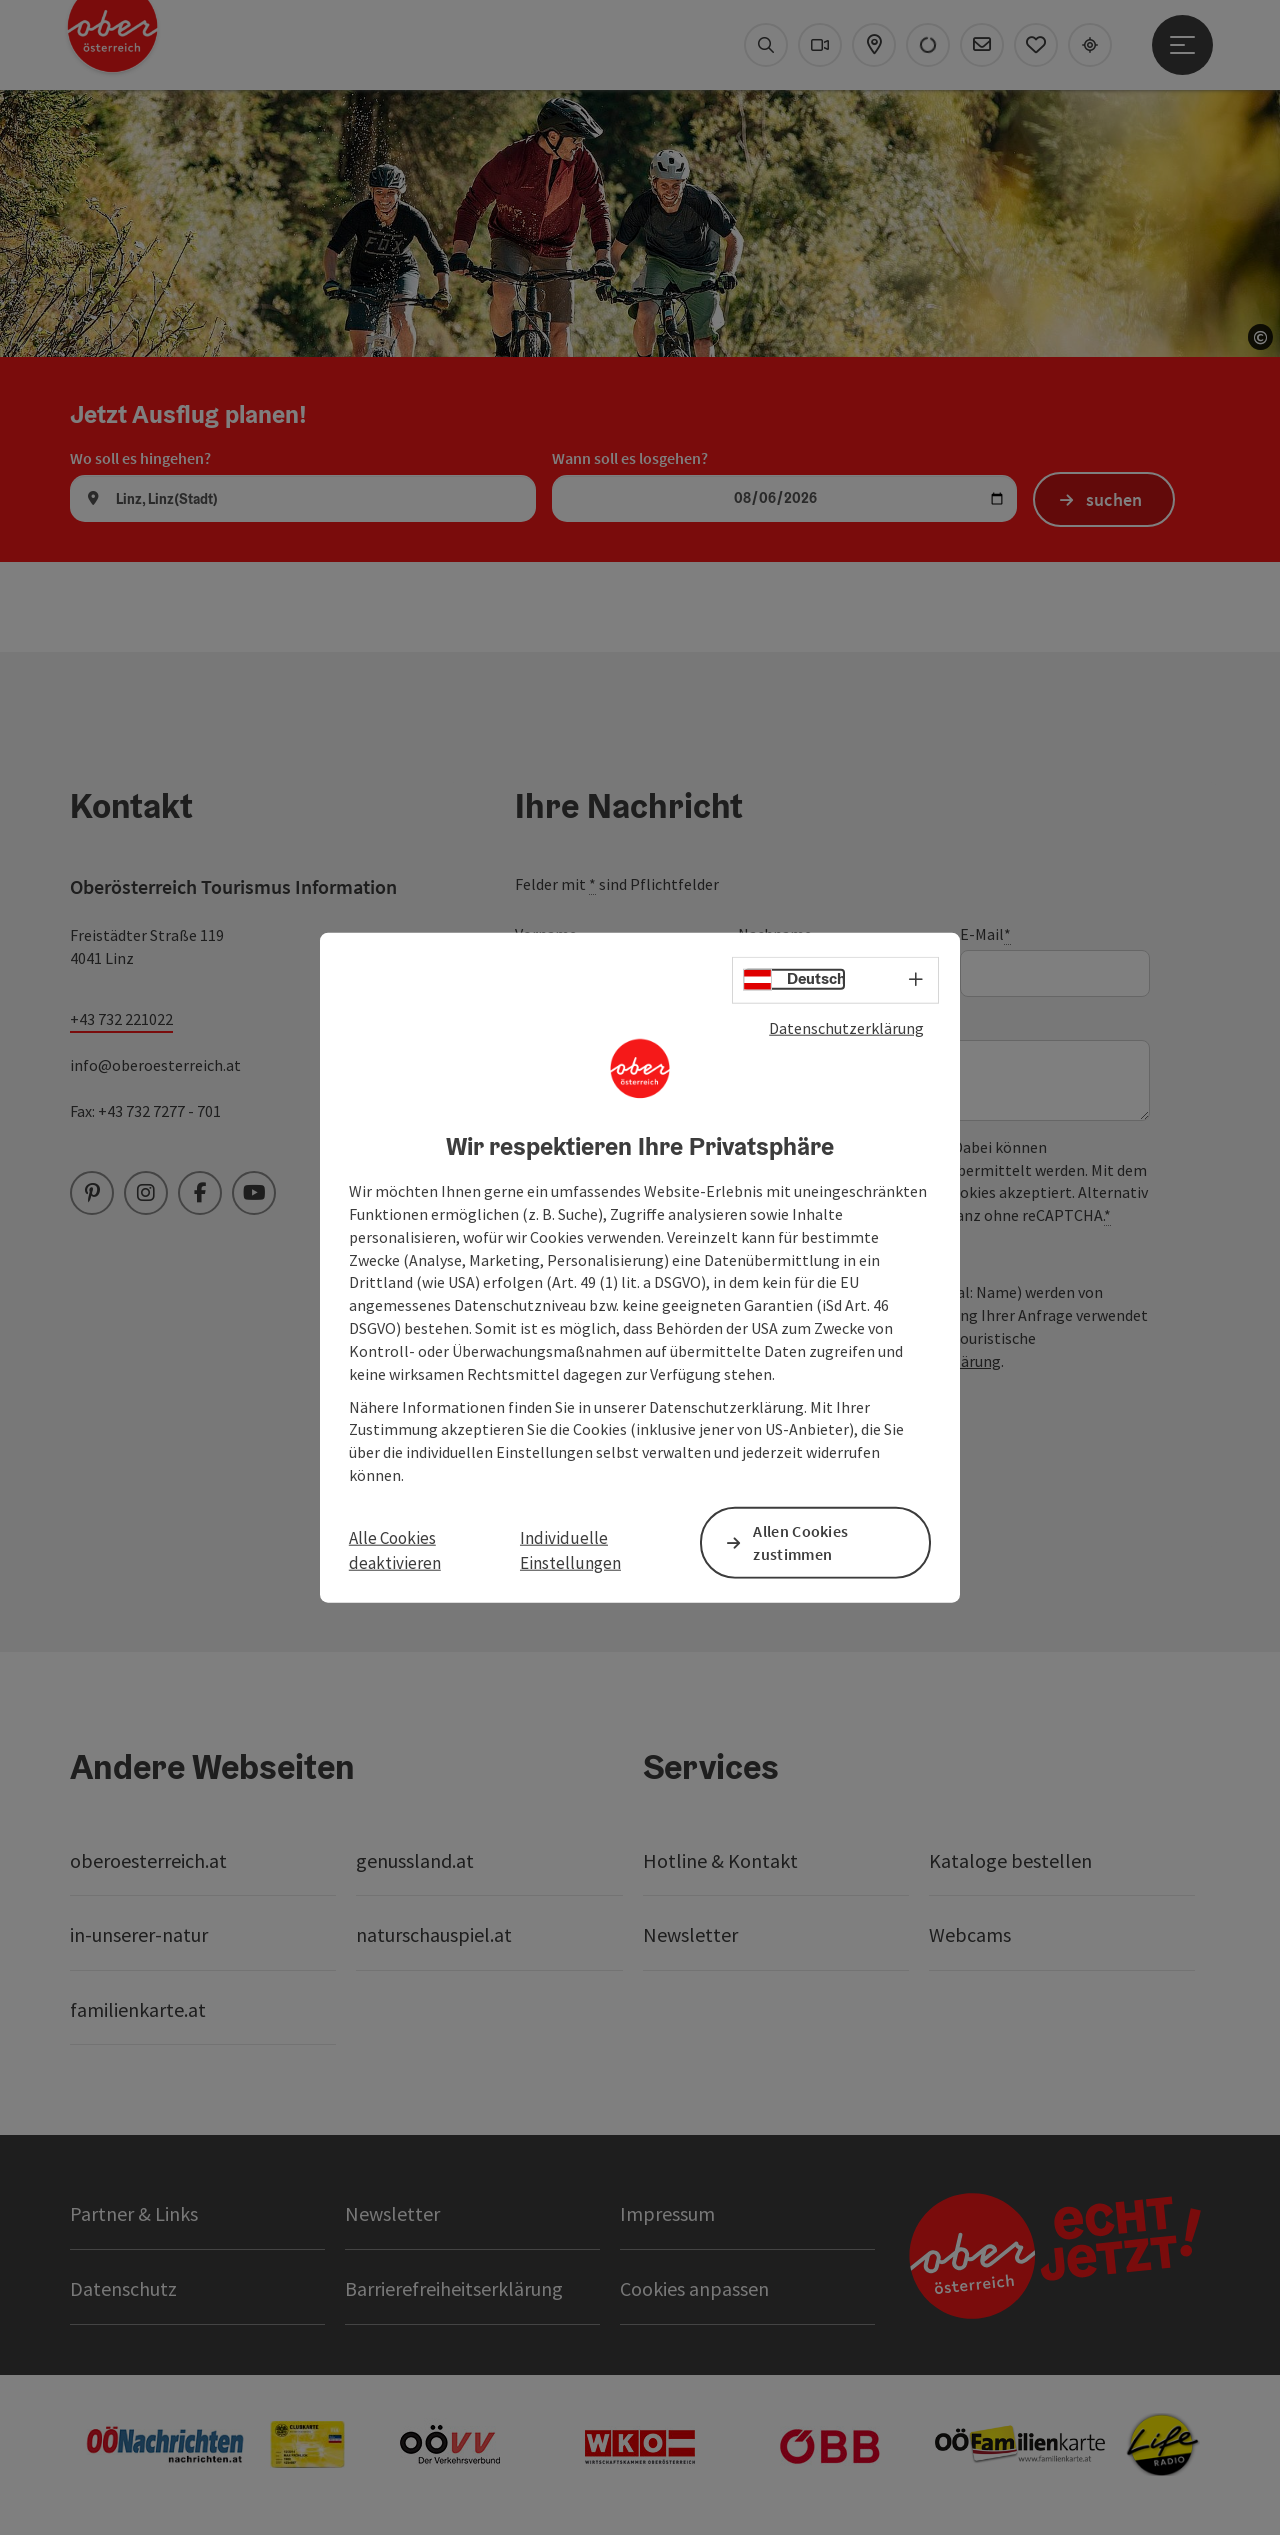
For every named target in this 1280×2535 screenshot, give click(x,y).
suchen (1114, 499)
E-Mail (985, 934)
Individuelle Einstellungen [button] (570, 1550)
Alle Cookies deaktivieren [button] (395, 1550)
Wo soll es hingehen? (140, 458)
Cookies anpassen (694, 2288)
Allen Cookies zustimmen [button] (800, 1542)
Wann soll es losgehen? (630, 458)
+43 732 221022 (121, 1019)
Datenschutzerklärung (846, 1027)
